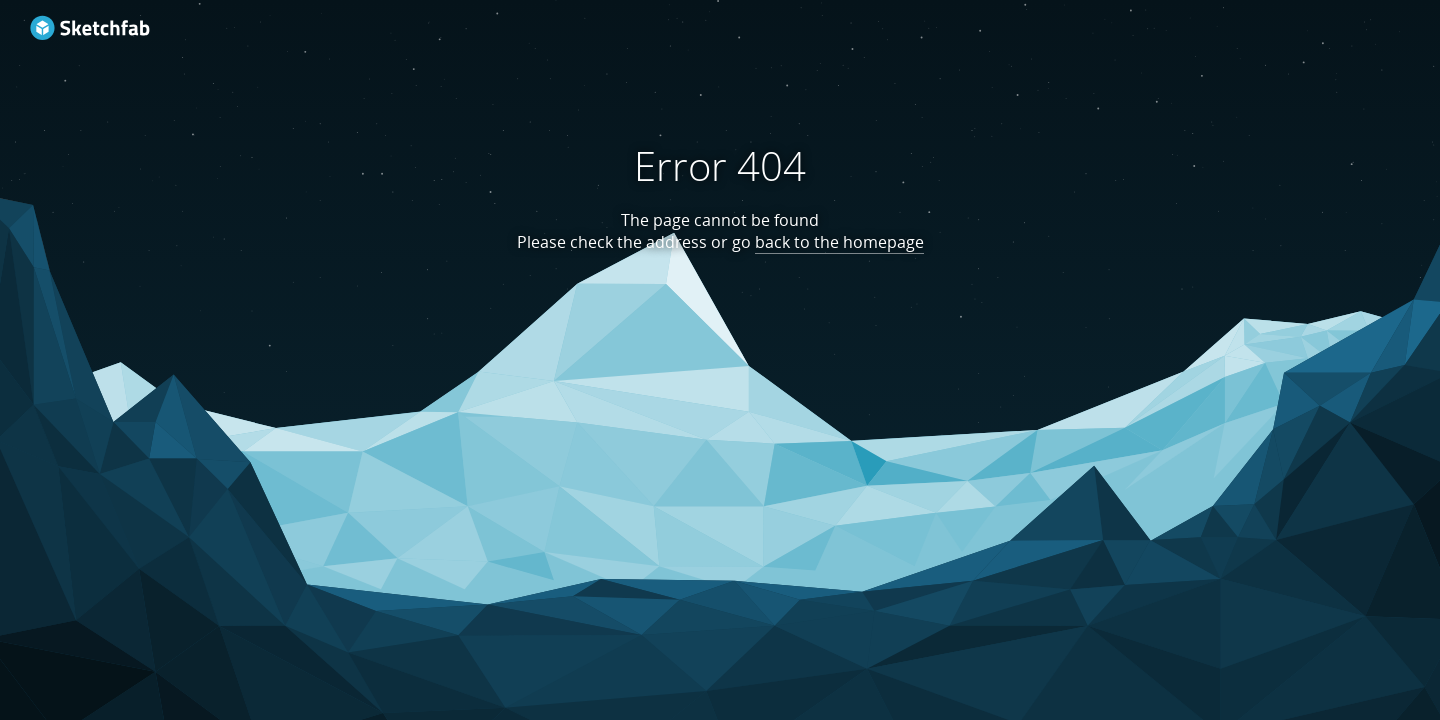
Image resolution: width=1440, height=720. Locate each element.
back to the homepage (839, 242)
